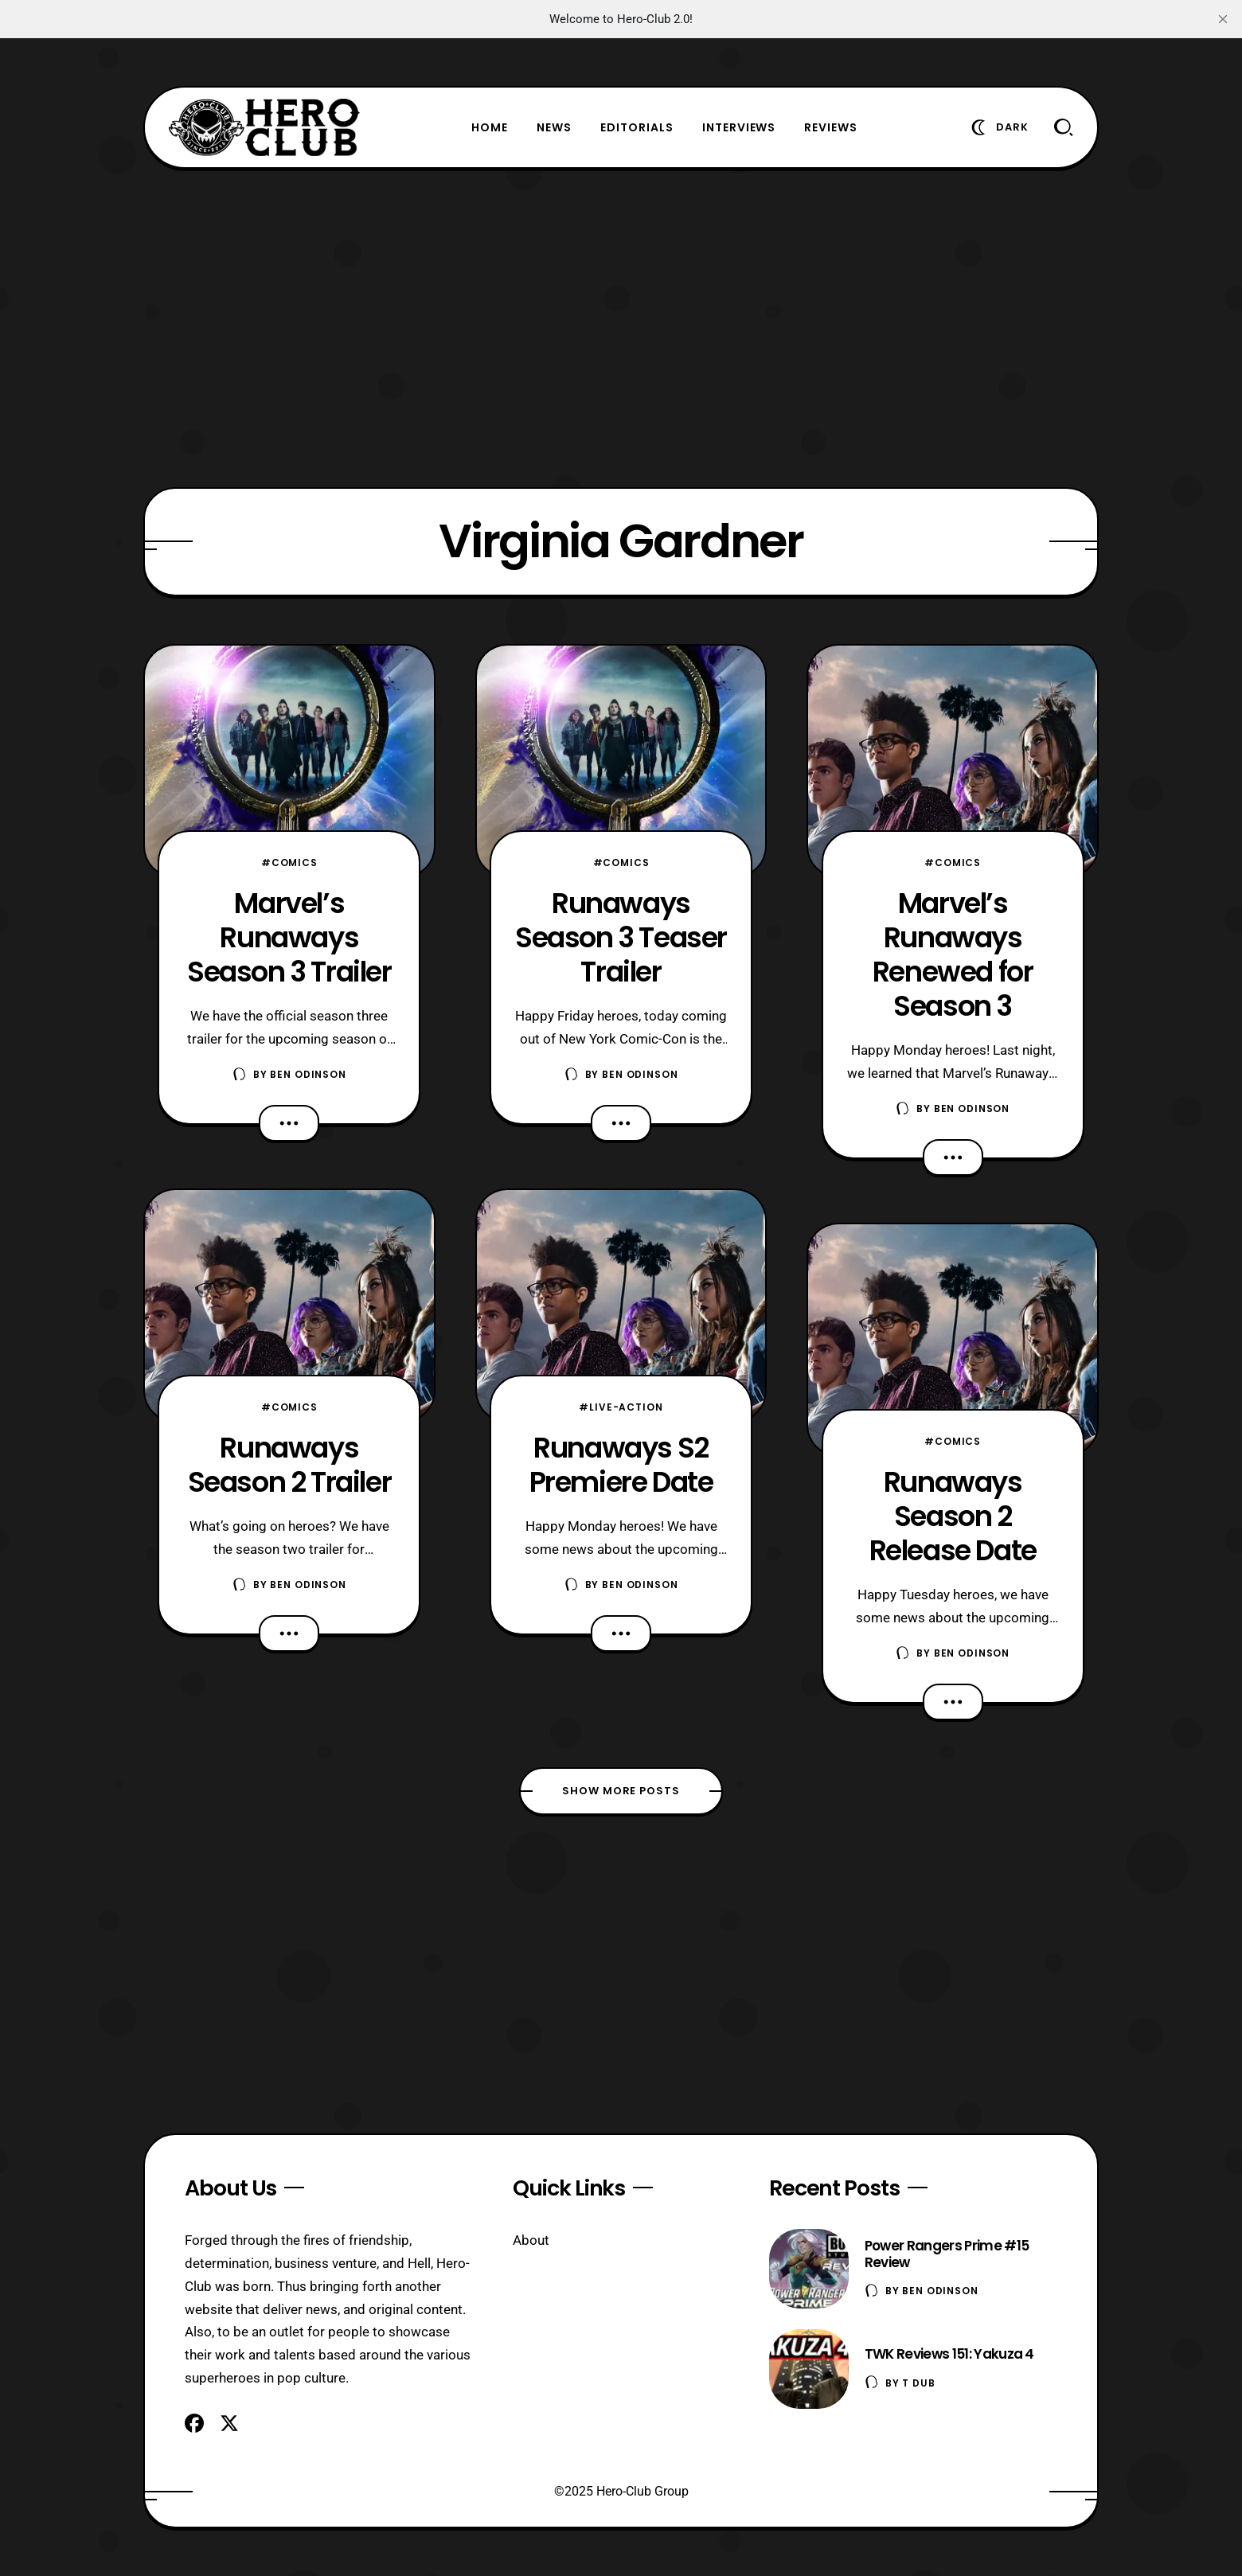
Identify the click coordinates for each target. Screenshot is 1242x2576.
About (531, 2240)
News (554, 127)
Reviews (830, 127)
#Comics (289, 862)
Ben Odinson (308, 1074)
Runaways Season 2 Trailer (290, 1464)
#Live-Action (620, 1407)
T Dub (918, 2383)
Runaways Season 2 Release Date (953, 1516)
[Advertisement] (621, 328)
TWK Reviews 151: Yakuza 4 (949, 2353)
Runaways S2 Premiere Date (621, 1464)
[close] (1223, 19)
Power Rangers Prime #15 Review (947, 2254)
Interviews (739, 127)
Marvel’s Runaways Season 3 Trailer (289, 937)
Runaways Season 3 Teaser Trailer (621, 937)
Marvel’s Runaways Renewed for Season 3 (953, 954)
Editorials (637, 127)
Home (489, 127)
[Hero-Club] (264, 127)
